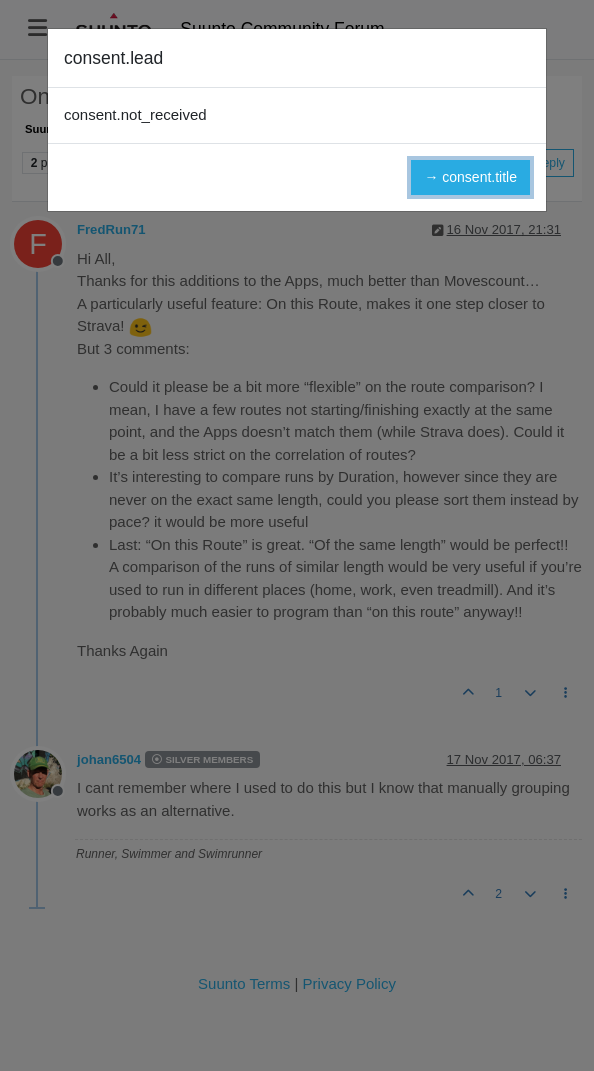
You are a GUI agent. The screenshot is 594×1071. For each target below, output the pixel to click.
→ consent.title (470, 177)
